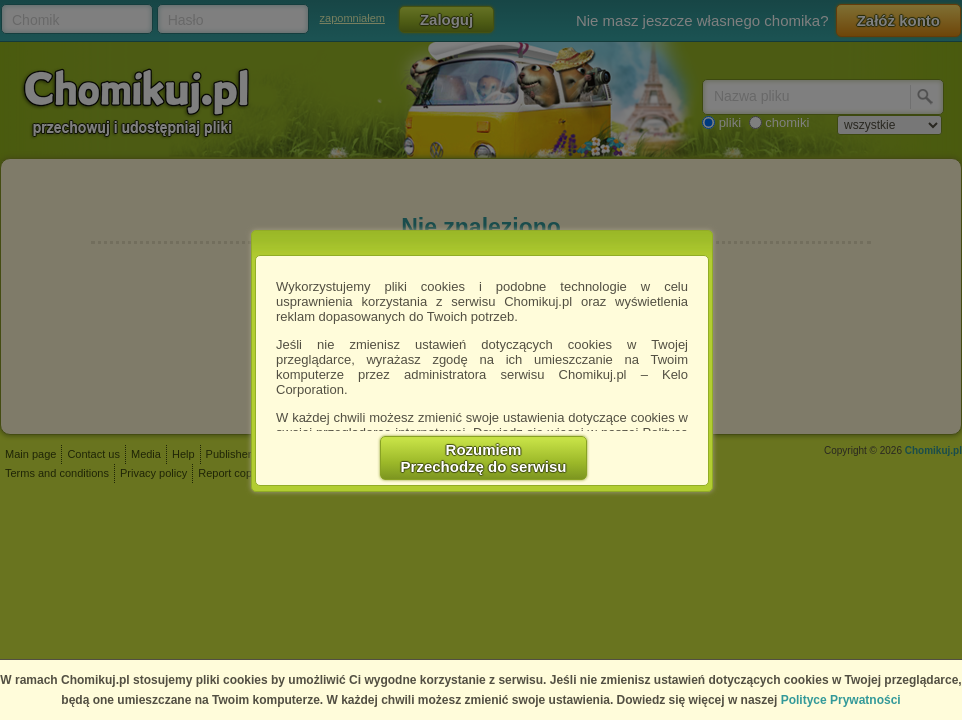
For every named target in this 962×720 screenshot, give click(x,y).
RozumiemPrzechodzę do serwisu (484, 458)
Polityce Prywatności (841, 700)
